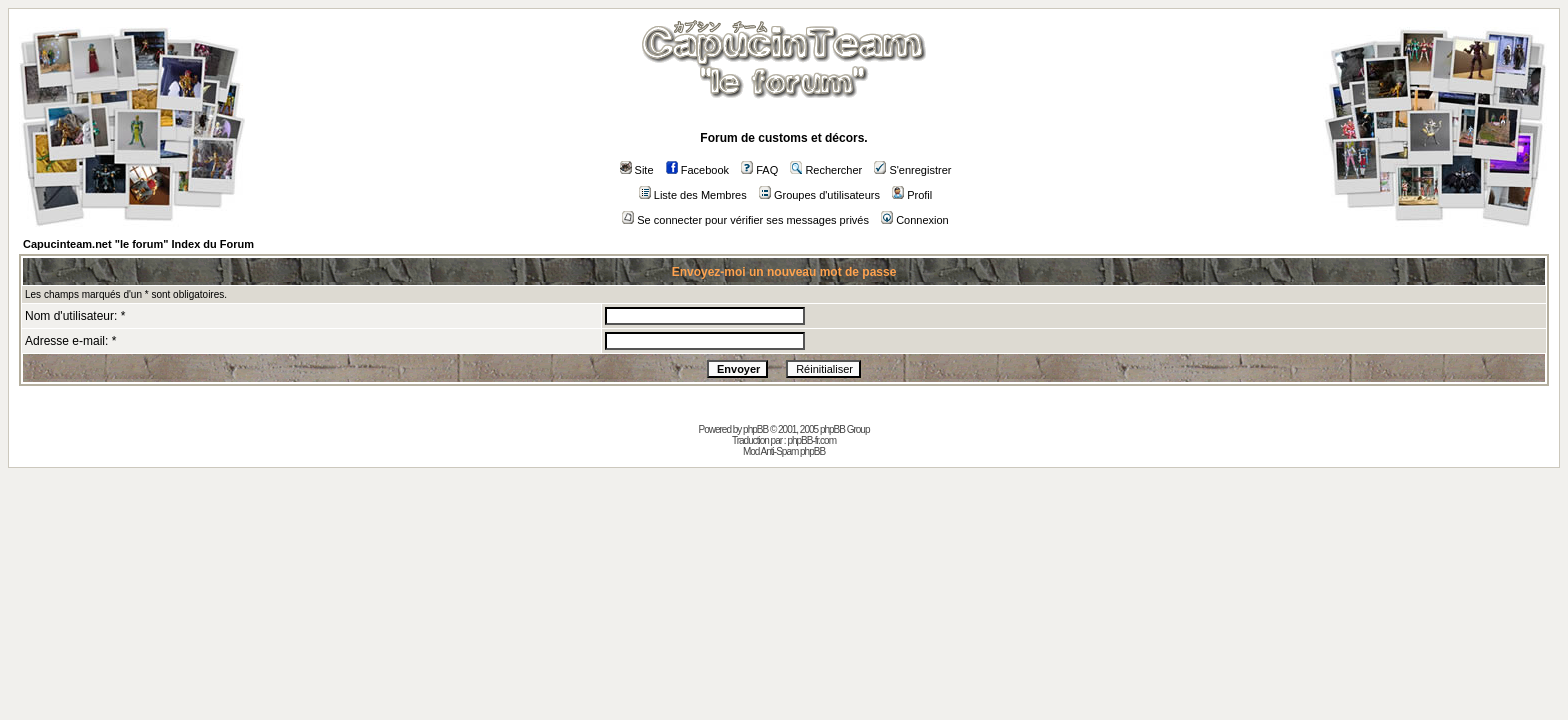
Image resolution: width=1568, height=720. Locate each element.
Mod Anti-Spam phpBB (784, 451)
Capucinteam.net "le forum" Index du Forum (138, 244)
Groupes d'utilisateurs (819, 195)
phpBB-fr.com (811, 440)
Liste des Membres (693, 195)
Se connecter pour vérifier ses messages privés (745, 220)
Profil (912, 195)
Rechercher (826, 170)
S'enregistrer (912, 170)
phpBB (755, 429)
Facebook (697, 170)
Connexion (915, 220)
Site (637, 170)
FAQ (759, 170)
